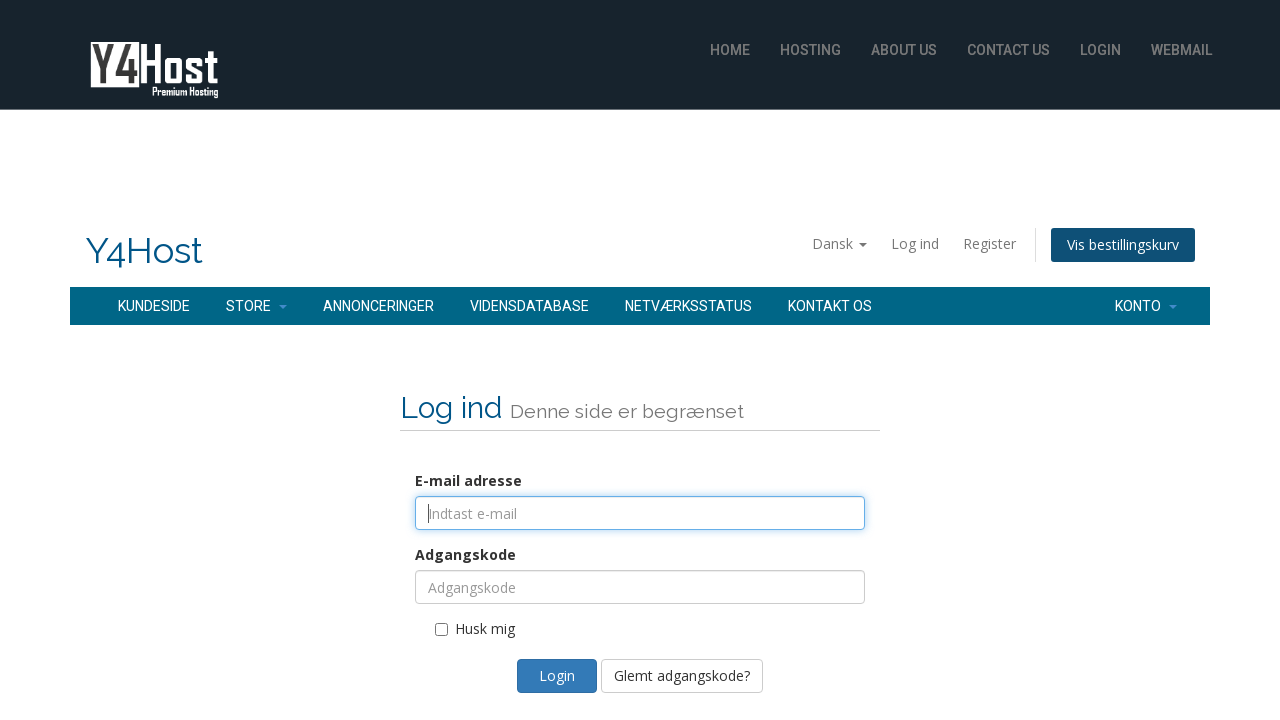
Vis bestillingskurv (1123, 244)
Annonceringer (378, 306)
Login (1100, 50)
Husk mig (475, 628)
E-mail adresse (468, 480)
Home (730, 50)
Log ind (915, 243)
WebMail (1181, 50)
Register (989, 243)
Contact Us (1008, 50)
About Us (904, 50)
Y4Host (144, 250)
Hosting (810, 50)
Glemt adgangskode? (682, 675)
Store (256, 306)
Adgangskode (465, 554)
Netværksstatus (688, 306)
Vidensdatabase (529, 306)
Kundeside (154, 306)
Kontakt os (830, 306)
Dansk (839, 243)
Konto (1146, 306)
